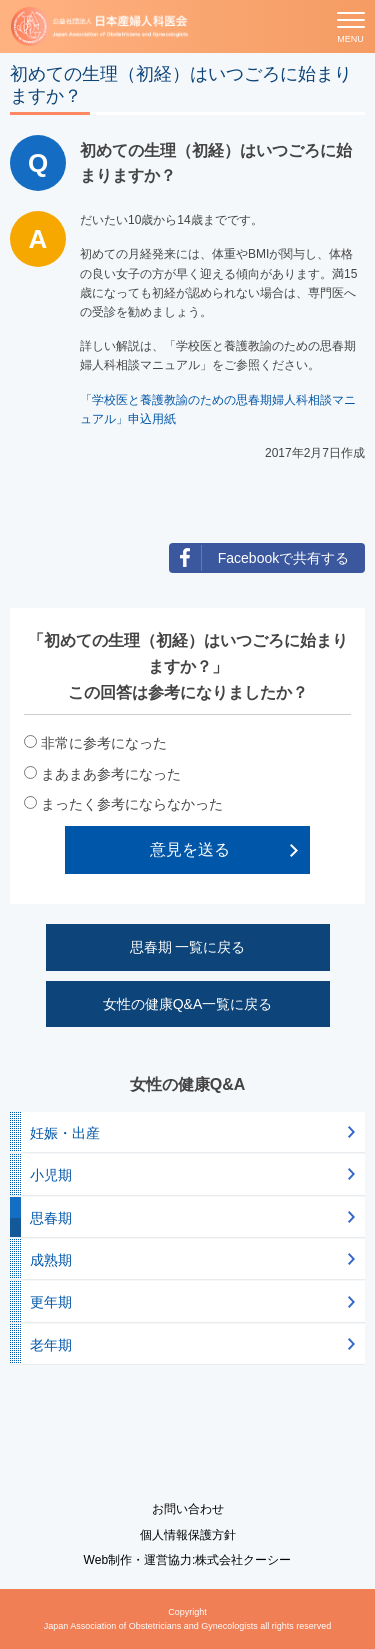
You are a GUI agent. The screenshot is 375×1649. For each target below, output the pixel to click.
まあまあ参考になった (111, 774)
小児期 (51, 1175)
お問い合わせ (188, 1509)
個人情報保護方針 (188, 1535)
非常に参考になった (104, 743)
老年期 (51, 1345)
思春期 (51, 1218)
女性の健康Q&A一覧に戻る (188, 1004)
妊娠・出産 (65, 1133)
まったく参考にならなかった (132, 804)
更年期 (51, 1302)
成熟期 (51, 1260)
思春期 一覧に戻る (188, 947)
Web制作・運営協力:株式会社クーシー (188, 1560)
